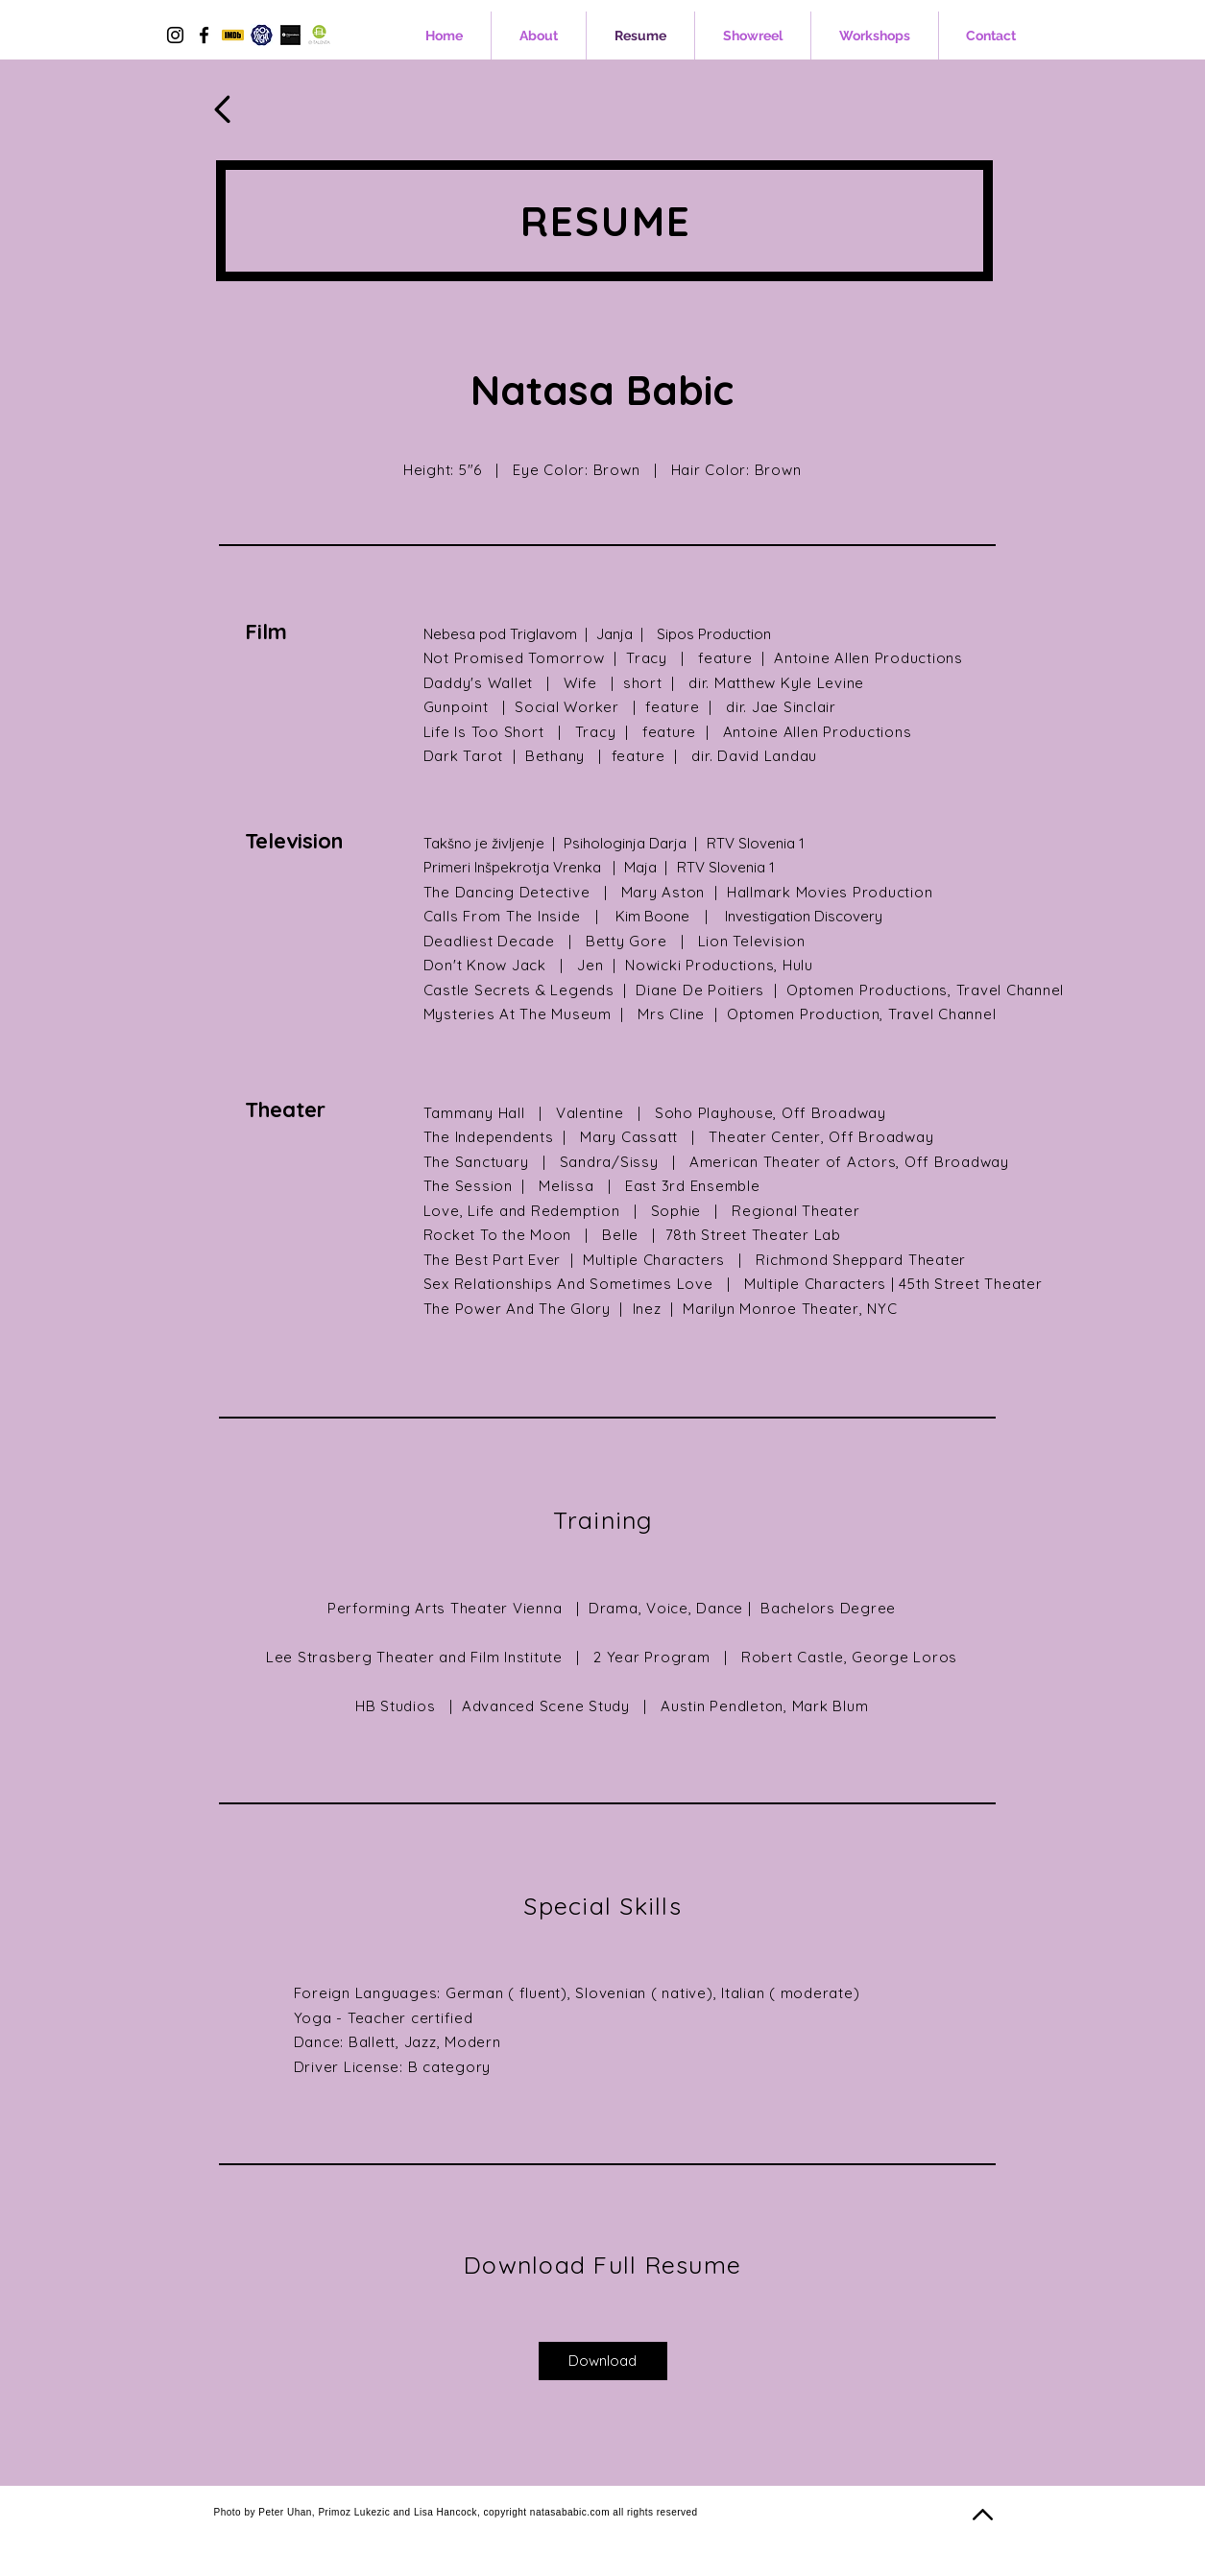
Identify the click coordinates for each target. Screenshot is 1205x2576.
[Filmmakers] (290, 35)
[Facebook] (204, 35)
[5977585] (233, 35)
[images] (319, 35)
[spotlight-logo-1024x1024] (262, 35)
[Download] (603, 2361)
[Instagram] (175, 35)
